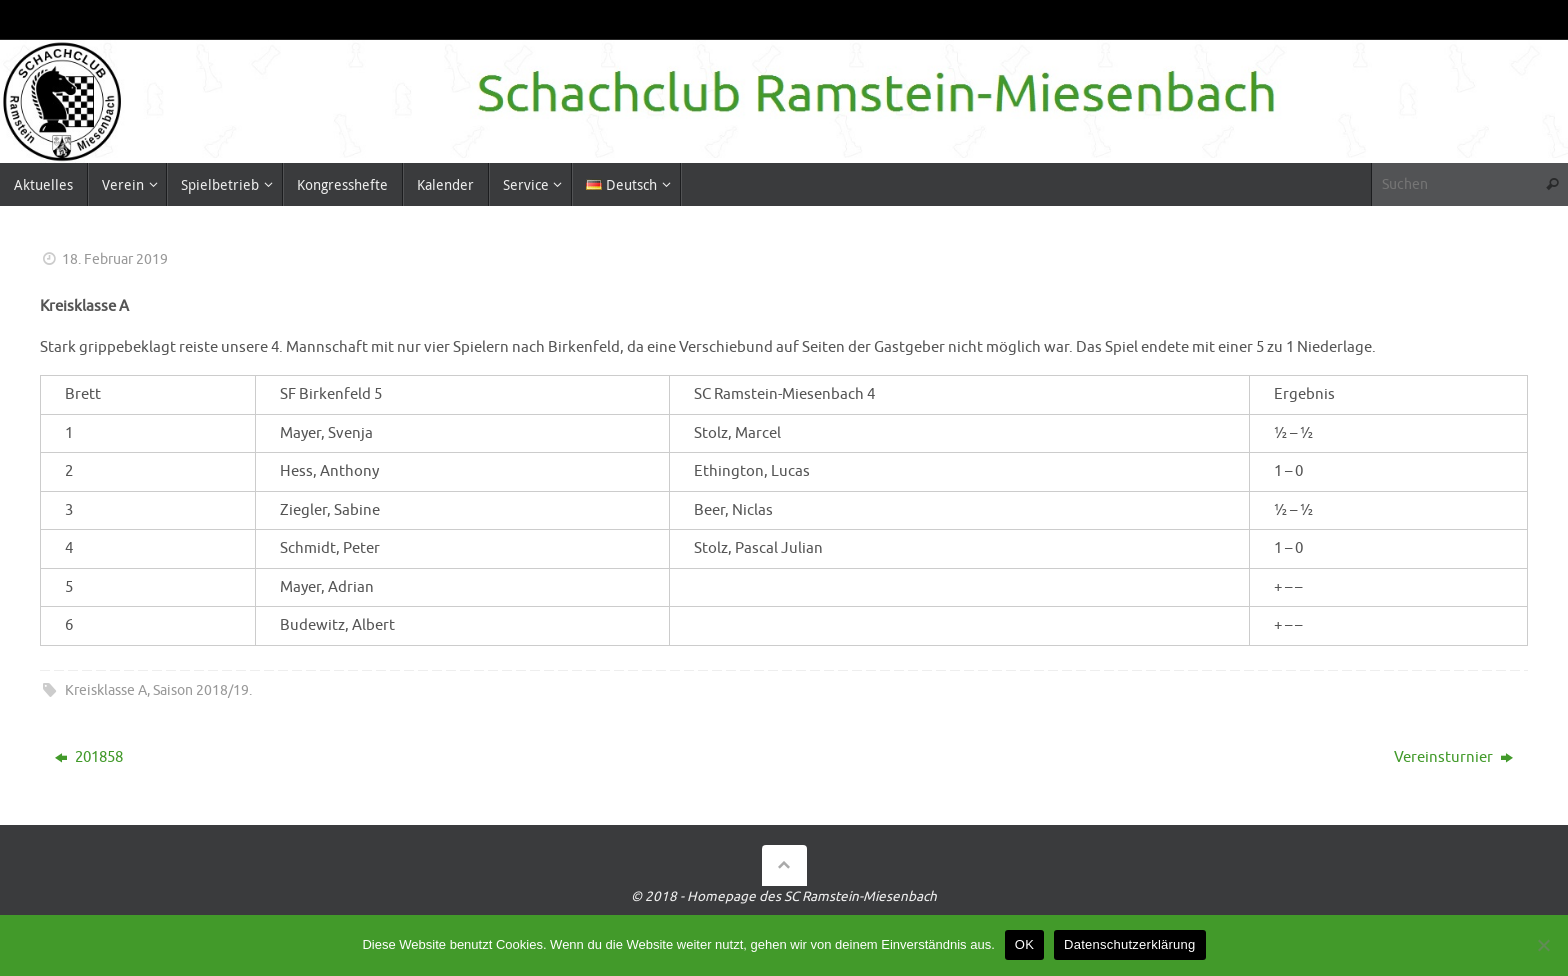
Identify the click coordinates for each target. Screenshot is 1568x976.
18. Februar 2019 (115, 259)
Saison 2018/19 (201, 690)
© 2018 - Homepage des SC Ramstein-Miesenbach (784, 896)
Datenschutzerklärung (1129, 944)
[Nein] (1543, 945)
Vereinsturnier (1453, 757)
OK (1024, 944)
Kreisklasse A (106, 690)
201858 (89, 757)
